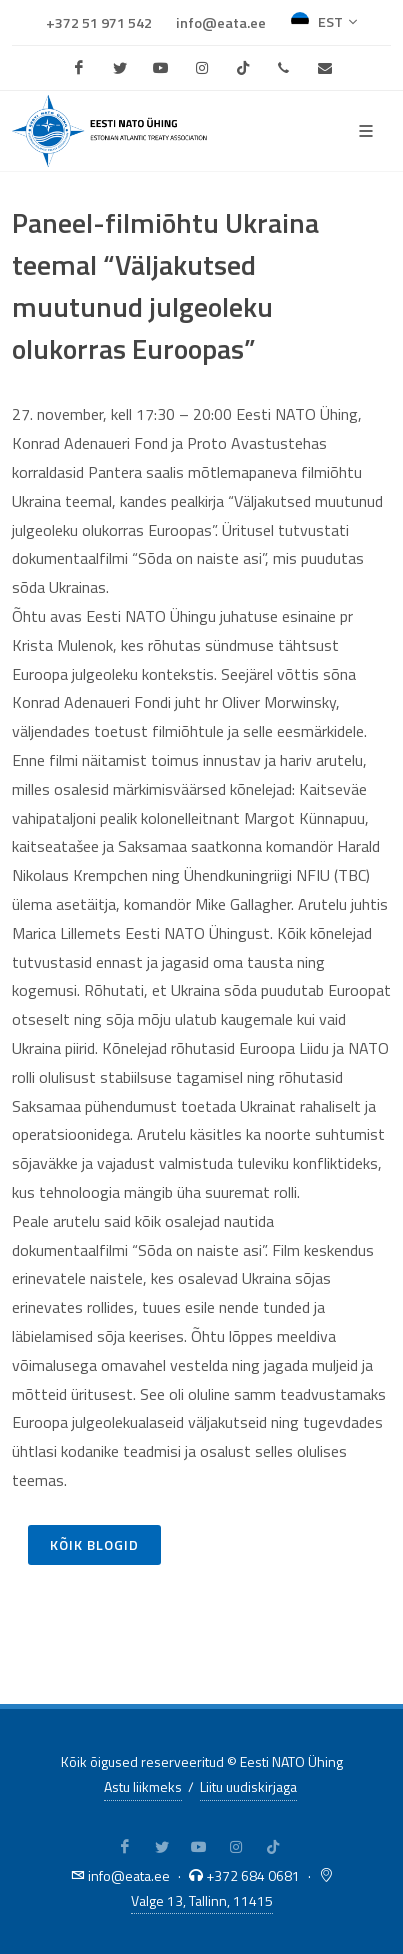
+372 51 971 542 (99, 23)
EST (323, 22)
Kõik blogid (94, 1544)
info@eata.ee (221, 23)
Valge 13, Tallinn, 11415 (202, 1900)
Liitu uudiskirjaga (248, 1786)
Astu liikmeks (143, 1786)
